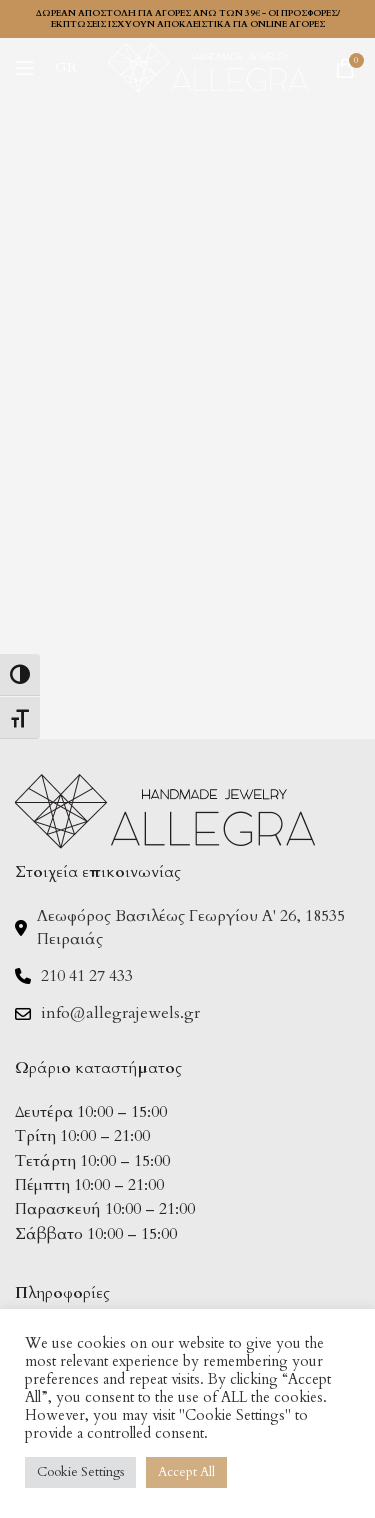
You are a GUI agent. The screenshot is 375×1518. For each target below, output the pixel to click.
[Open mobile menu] (25, 68)
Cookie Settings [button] (80, 1472)
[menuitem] (71, 68)
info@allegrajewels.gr (120, 1013)
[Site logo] (208, 66)
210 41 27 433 (87, 976)
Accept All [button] (186, 1472)
